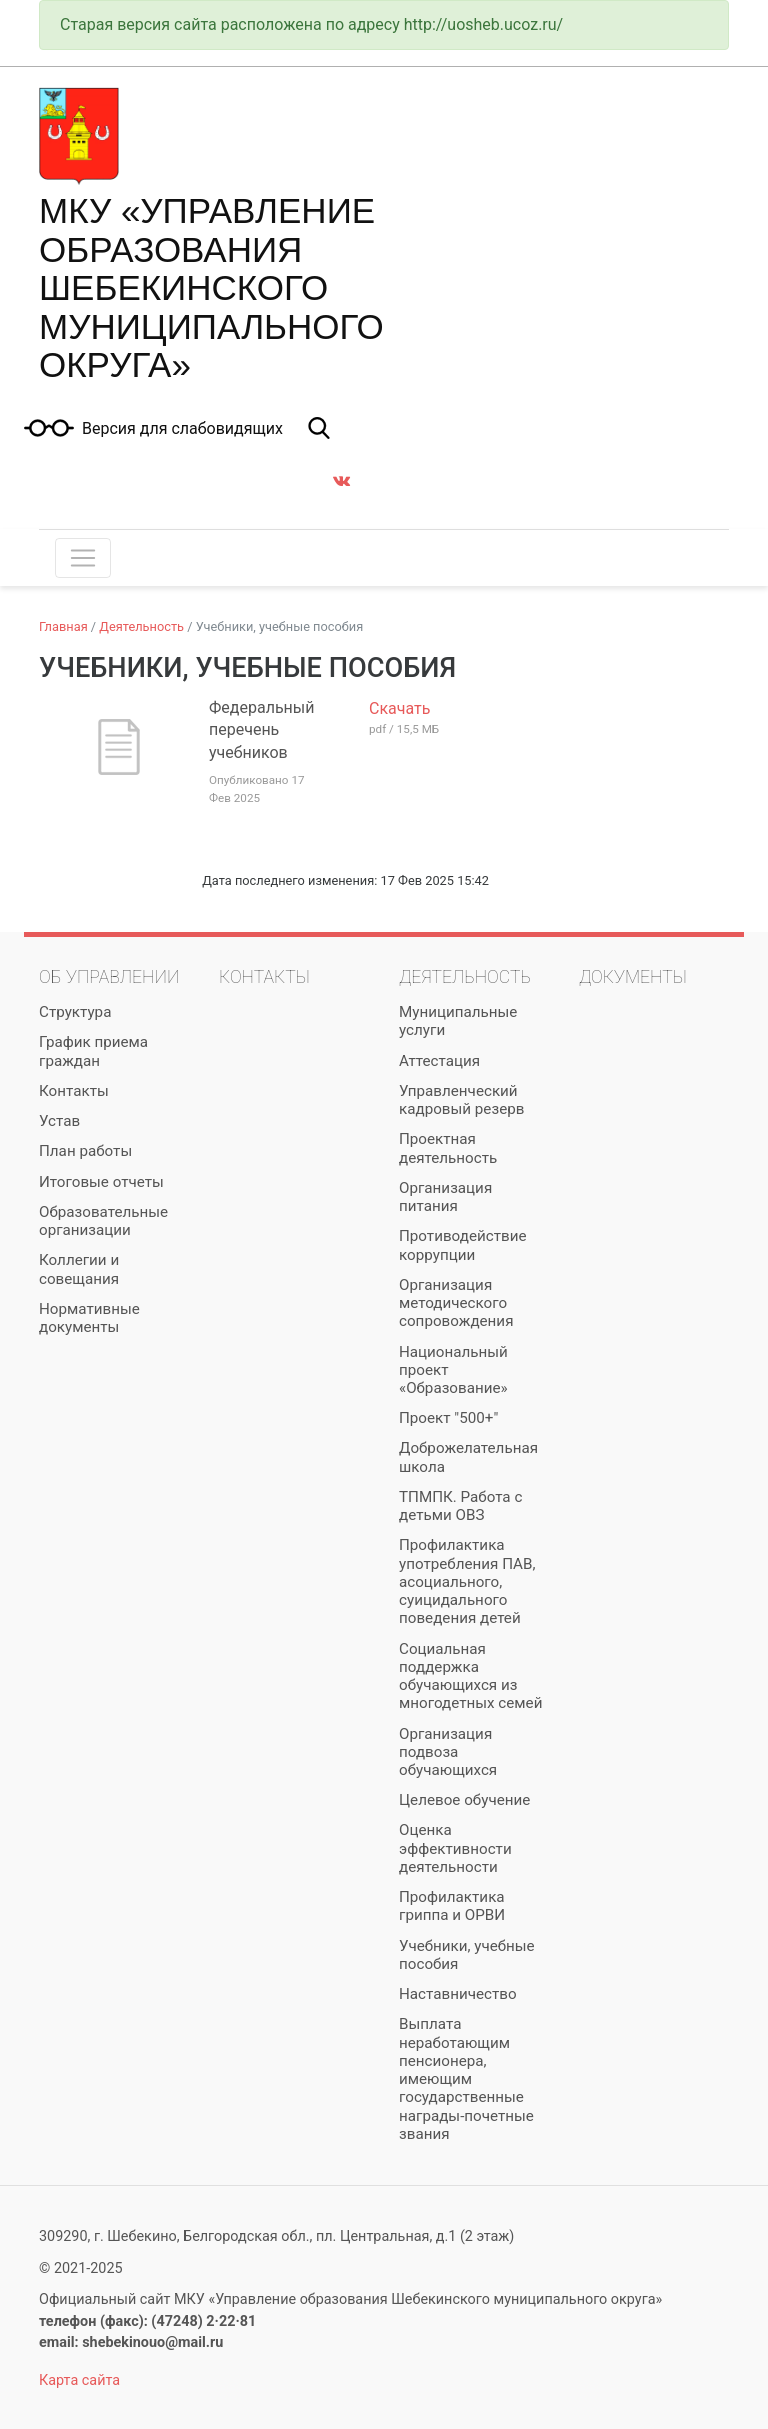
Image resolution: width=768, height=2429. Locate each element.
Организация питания (445, 1197)
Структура (75, 1012)
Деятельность (141, 626)
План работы (85, 1151)
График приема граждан (93, 1051)
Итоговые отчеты (101, 1182)
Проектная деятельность (448, 1148)
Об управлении (109, 977)
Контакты (74, 1091)
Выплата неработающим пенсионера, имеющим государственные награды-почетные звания (466, 2078)
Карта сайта (79, 2380)
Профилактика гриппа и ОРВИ (452, 1906)
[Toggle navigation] (83, 558)
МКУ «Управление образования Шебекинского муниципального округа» (211, 287)
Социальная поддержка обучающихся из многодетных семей (470, 1676)
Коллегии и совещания (79, 1269)
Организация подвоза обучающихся (448, 1752)
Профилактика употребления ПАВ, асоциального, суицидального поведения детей (467, 1581)
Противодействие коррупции (462, 1245)
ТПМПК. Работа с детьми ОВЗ (460, 1506)
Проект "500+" (448, 1418)
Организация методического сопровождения (456, 1303)
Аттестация (439, 1061)
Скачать (399, 708)
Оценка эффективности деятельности (455, 1848)
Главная (63, 626)
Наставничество (458, 1994)
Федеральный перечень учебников (261, 730)
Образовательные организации (103, 1221)
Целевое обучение (464, 1800)
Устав (59, 1121)
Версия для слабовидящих (182, 429)
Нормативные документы (89, 1318)
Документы (633, 977)
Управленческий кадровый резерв (461, 1100)
